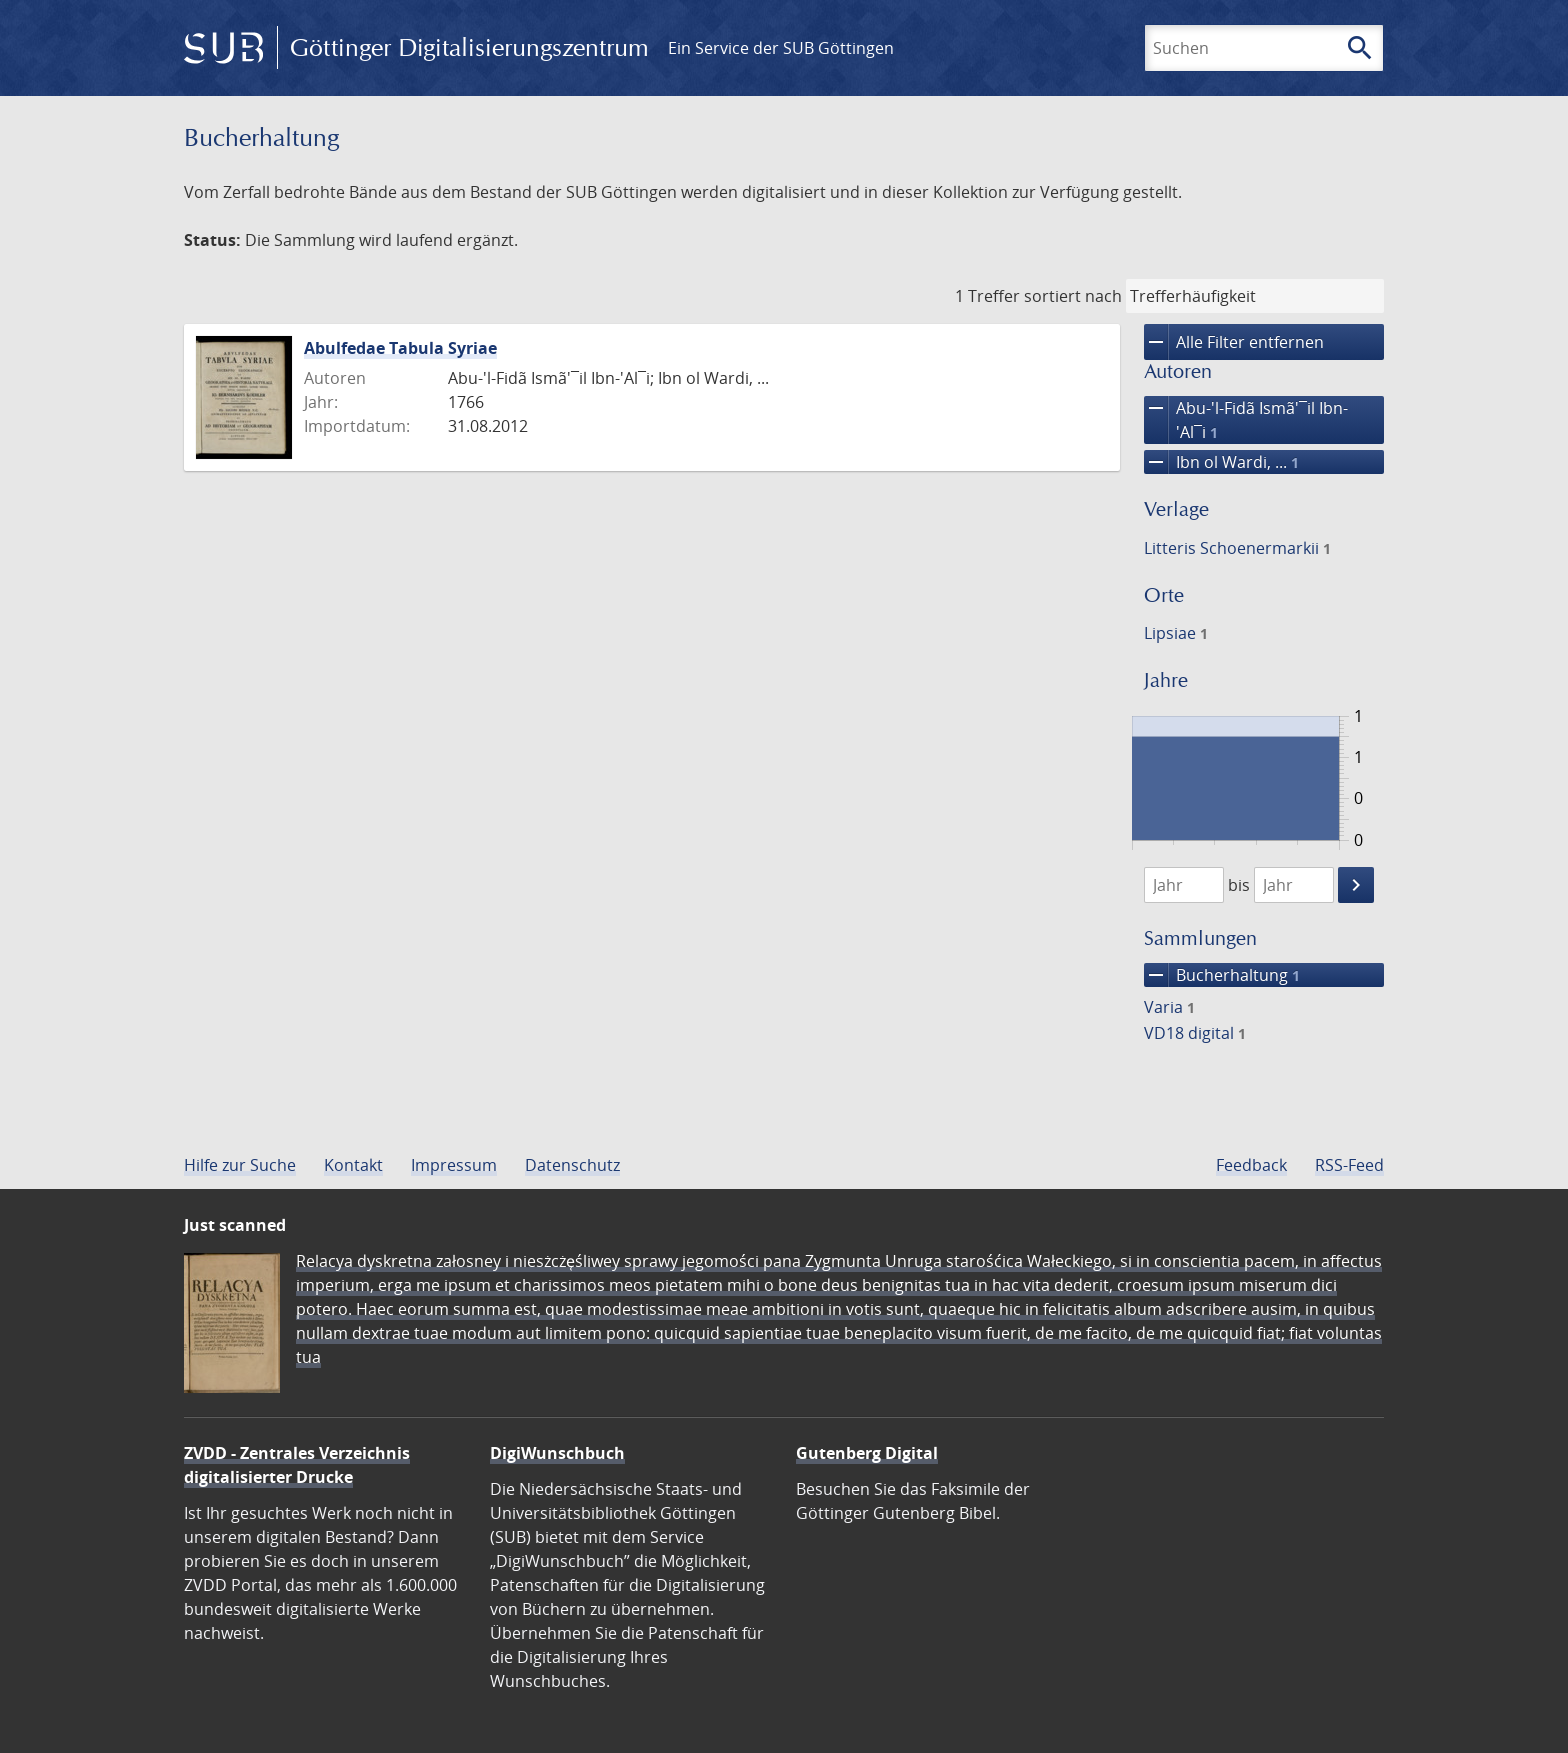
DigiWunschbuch (557, 1453)
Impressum (454, 1165)
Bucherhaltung (1222, 975)
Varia (1169, 1007)
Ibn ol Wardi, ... (1221, 462)
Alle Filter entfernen (1234, 342)
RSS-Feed (1349, 1165)
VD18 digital (1195, 1033)
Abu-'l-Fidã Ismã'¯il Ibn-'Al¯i (1246, 420)
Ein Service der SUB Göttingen (781, 48)
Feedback (1251, 1165)
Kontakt (353, 1165)
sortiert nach (1073, 296)
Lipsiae (1176, 633)
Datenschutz (572, 1165)
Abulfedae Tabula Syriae (400, 348)
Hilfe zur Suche (240, 1165)
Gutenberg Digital (867, 1453)
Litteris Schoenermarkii (1237, 548)
